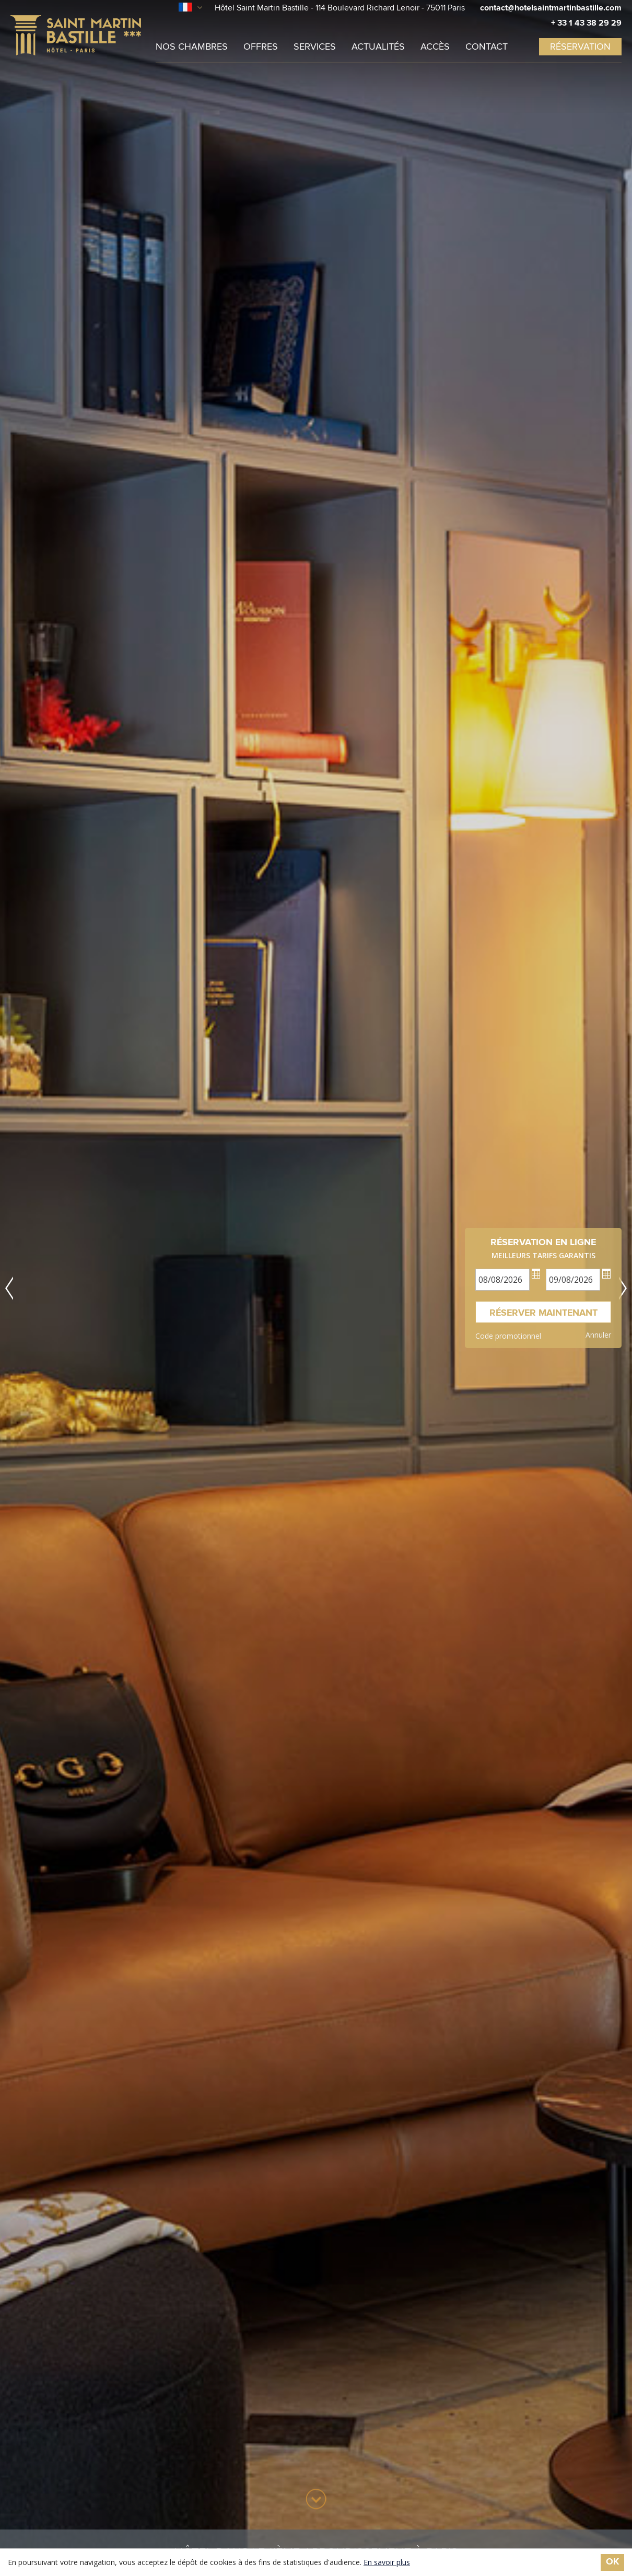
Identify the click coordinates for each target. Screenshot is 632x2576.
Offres (260, 46)
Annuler (598, 1335)
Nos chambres (192, 46)
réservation (580, 46)
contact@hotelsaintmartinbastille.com (551, 8)
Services (315, 46)
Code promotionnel (508, 1336)
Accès (435, 46)
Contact (486, 46)
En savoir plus (387, 2562)
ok (612, 2562)
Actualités (378, 46)
